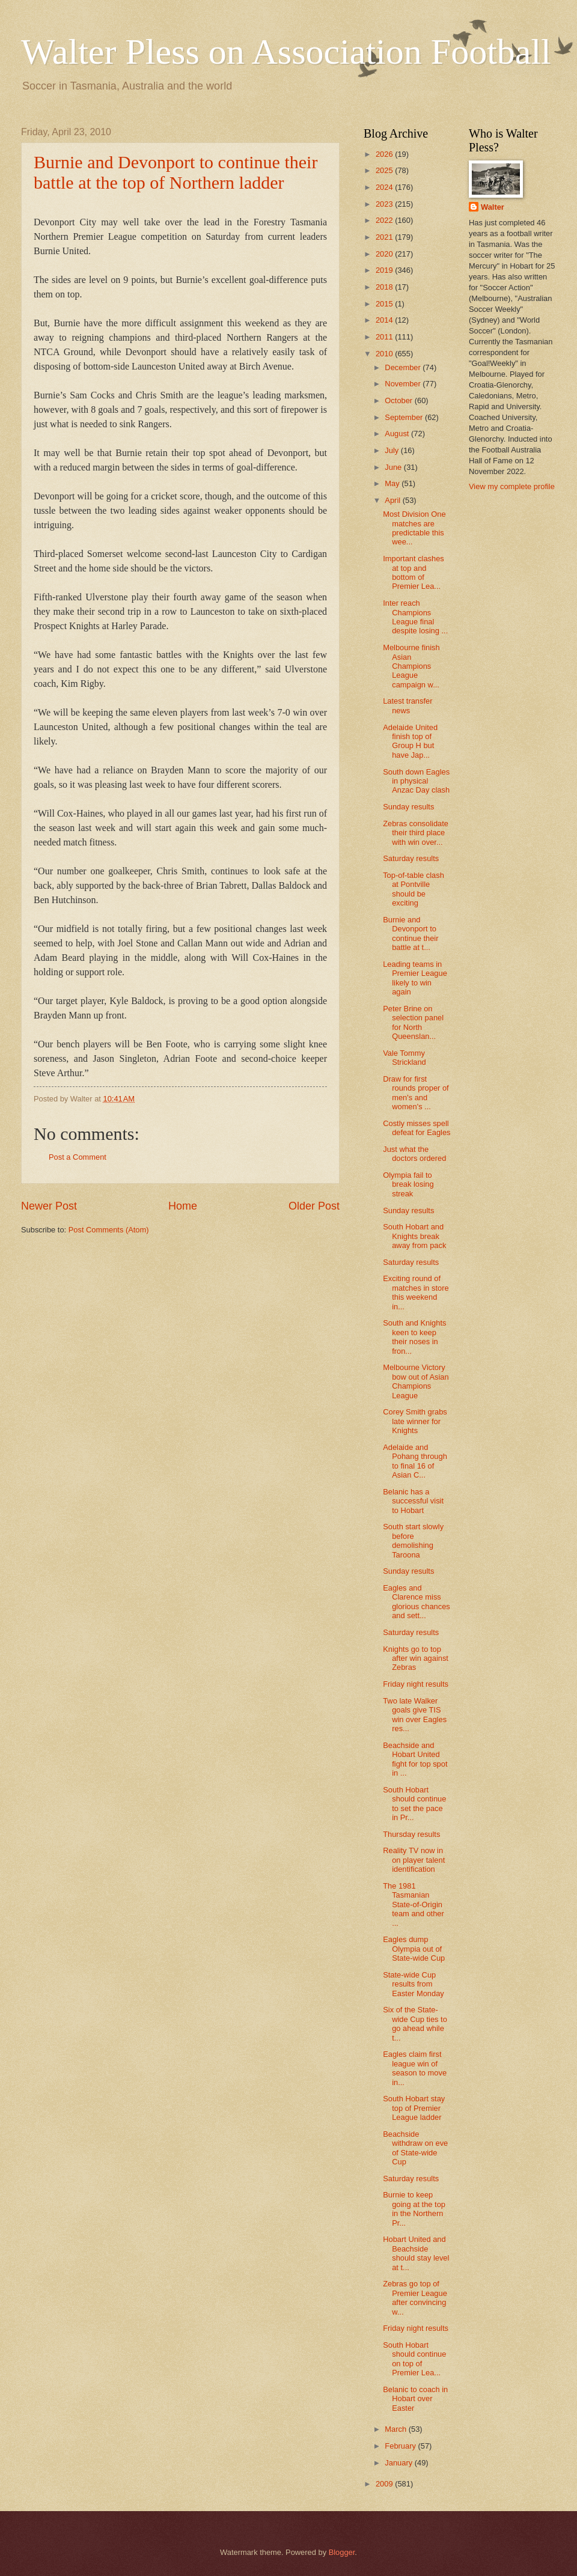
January (399, 2462)
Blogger (342, 2552)
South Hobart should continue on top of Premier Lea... (414, 2358)
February (401, 2445)
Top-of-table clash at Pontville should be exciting (413, 889)
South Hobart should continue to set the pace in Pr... (414, 1803)
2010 (385, 353)
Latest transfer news (407, 705)
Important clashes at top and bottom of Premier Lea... (413, 572)
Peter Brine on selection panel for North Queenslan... (413, 1022)
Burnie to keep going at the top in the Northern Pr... (414, 2208)
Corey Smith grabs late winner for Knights (415, 1421)
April (393, 500)
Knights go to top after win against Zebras (415, 1658)
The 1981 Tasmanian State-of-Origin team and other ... (413, 1904)
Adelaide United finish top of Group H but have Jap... (410, 741)
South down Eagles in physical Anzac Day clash (416, 781)
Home (182, 1206)
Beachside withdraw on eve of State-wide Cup (415, 2148)
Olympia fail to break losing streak (408, 1184)
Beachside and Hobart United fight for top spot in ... (415, 1759)
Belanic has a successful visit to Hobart (413, 1501)
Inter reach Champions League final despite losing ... (415, 616)
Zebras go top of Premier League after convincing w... (415, 2297)
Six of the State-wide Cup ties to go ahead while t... (415, 2023)
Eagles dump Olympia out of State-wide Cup (414, 1948)
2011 (385, 336)
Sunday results (408, 806)
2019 (385, 270)
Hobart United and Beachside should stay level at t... (416, 2253)
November (404, 383)
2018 (385, 286)
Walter (492, 207)
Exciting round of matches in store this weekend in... (415, 1292)
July (392, 450)
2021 (385, 237)
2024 (385, 187)
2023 (385, 204)
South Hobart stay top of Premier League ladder (414, 2108)
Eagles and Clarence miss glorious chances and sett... (416, 1601)
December (404, 367)
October (399, 400)
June (394, 467)
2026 (385, 154)
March (396, 2429)
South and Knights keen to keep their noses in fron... (414, 1336)
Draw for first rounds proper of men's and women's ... (415, 1092)
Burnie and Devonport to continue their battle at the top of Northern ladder (175, 172)
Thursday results (411, 1834)
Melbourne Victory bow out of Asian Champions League (415, 1381)
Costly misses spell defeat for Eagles (416, 1128)
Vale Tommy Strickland (404, 1058)
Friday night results (415, 1683)
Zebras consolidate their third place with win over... (415, 833)
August (398, 433)
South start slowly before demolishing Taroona (413, 1540)
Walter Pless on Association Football (286, 52)
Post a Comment (77, 1157)
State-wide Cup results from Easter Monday (413, 1984)
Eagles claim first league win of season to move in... (415, 2068)
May (393, 483)
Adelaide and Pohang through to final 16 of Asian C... (415, 1461)
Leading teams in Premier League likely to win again (415, 978)
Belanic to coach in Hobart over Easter (415, 2399)
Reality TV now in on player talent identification (414, 1860)
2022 (385, 220)
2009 (385, 2483)
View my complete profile (512, 486)
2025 (385, 170)
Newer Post (49, 1206)
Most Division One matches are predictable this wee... (414, 528)
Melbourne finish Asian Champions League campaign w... (411, 666)
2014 (385, 319)
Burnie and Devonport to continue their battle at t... (410, 933)
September (405, 417)
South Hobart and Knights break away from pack (414, 1236)
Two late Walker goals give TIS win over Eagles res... (415, 1714)
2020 (385, 253)
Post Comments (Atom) (109, 1229)
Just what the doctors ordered (414, 1154)
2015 (385, 303)
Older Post (314, 1206)
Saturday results (411, 858)
